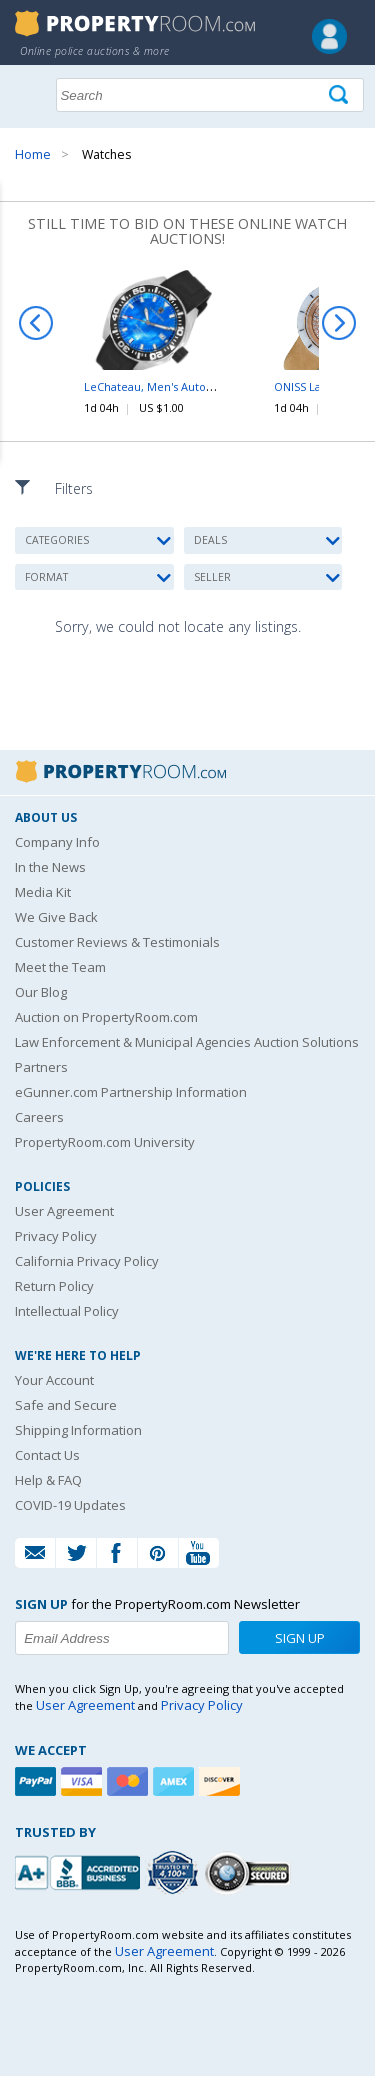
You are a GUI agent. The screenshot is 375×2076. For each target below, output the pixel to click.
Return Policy (54, 1286)
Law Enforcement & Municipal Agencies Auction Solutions (187, 1042)
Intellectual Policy (67, 1311)
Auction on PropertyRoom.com (106, 1017)
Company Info (57, 842)
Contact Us (47, 1455)
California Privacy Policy (87, 1261)
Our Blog (41, 992)
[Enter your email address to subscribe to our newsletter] (122, 1638)
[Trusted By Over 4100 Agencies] (175, 1873)
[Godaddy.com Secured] (250, 1872)
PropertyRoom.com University (105, 1142)
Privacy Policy (56, 1236)
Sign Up (300, 1638)
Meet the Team (60, 967)
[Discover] (222, 1781)
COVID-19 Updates (70, 1505)
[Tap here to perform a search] (340, 95)
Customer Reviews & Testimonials (117, 942)
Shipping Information (78, 1430)
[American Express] (176, 1781)
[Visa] (84, 1781)
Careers (39, 1117)
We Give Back (56, 917)
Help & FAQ (48, 1480)
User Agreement (64, 1211)
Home (33, 154)
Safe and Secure (66, 1405)
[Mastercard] (130, 1781)
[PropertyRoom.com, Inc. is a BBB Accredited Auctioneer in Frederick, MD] (80, 1870)
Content (19, 254)
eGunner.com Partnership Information (131, 1092)
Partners (41, 1067)
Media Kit (43, 892)
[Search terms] (210, 95)
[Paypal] (38, 1781)
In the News (50, 867)
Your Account (54, 1380)
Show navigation (35, 93)
